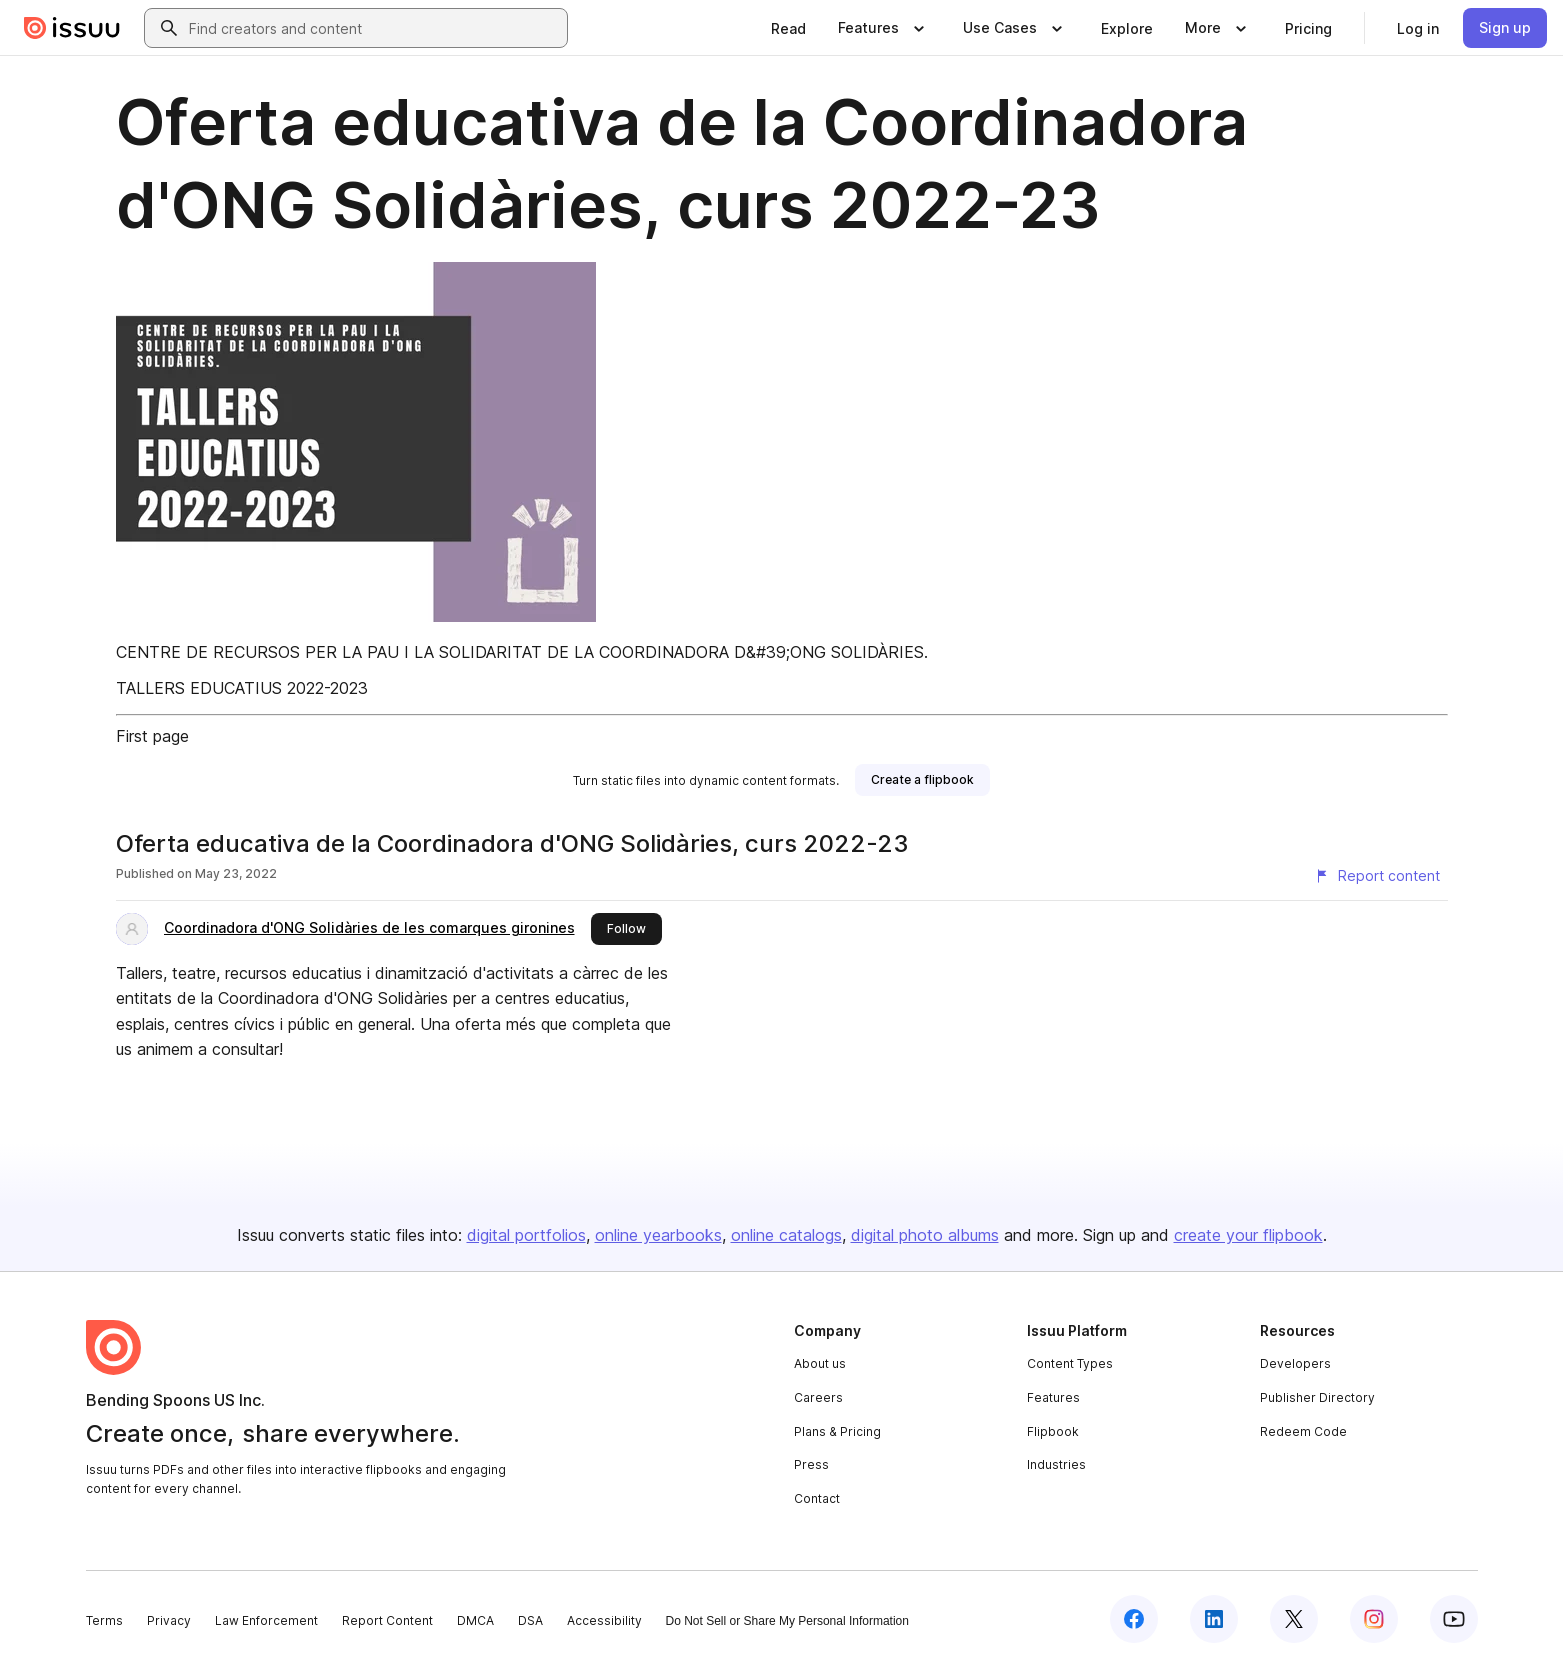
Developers (1295, 1363)
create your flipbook (1248, 1235)
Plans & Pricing (837, 1431)
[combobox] (374, 28)
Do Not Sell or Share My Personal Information (787, 1621)
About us (820, 1363)
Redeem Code (1303, 1431)
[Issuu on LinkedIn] (1214, 1619)
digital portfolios (526, 1235)
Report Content (387, 1620)
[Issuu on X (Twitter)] (1294, 1619)
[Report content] (1377, 876)
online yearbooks (658, 1235)
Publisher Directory (1317, 1397)
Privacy (169, 1620)
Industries (1056, 1464)
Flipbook (1053, 1431)
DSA (530, 1620)
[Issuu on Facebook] (1134, 1619)
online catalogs (786, 1235)
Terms (104, 1620)
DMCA (475, 1620)
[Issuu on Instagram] (1374, 1619)
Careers (818, 1397)
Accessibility (604, 1620)
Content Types (1070, 1363)
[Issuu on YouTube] (1454, 1619)
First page (152, 736)
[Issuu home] (72, 28)
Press (811, 1464)
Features (1053, 1397)
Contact (817, 1498)
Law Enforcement (266, 1620)
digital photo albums (925, 1235)
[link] (788, 28)
